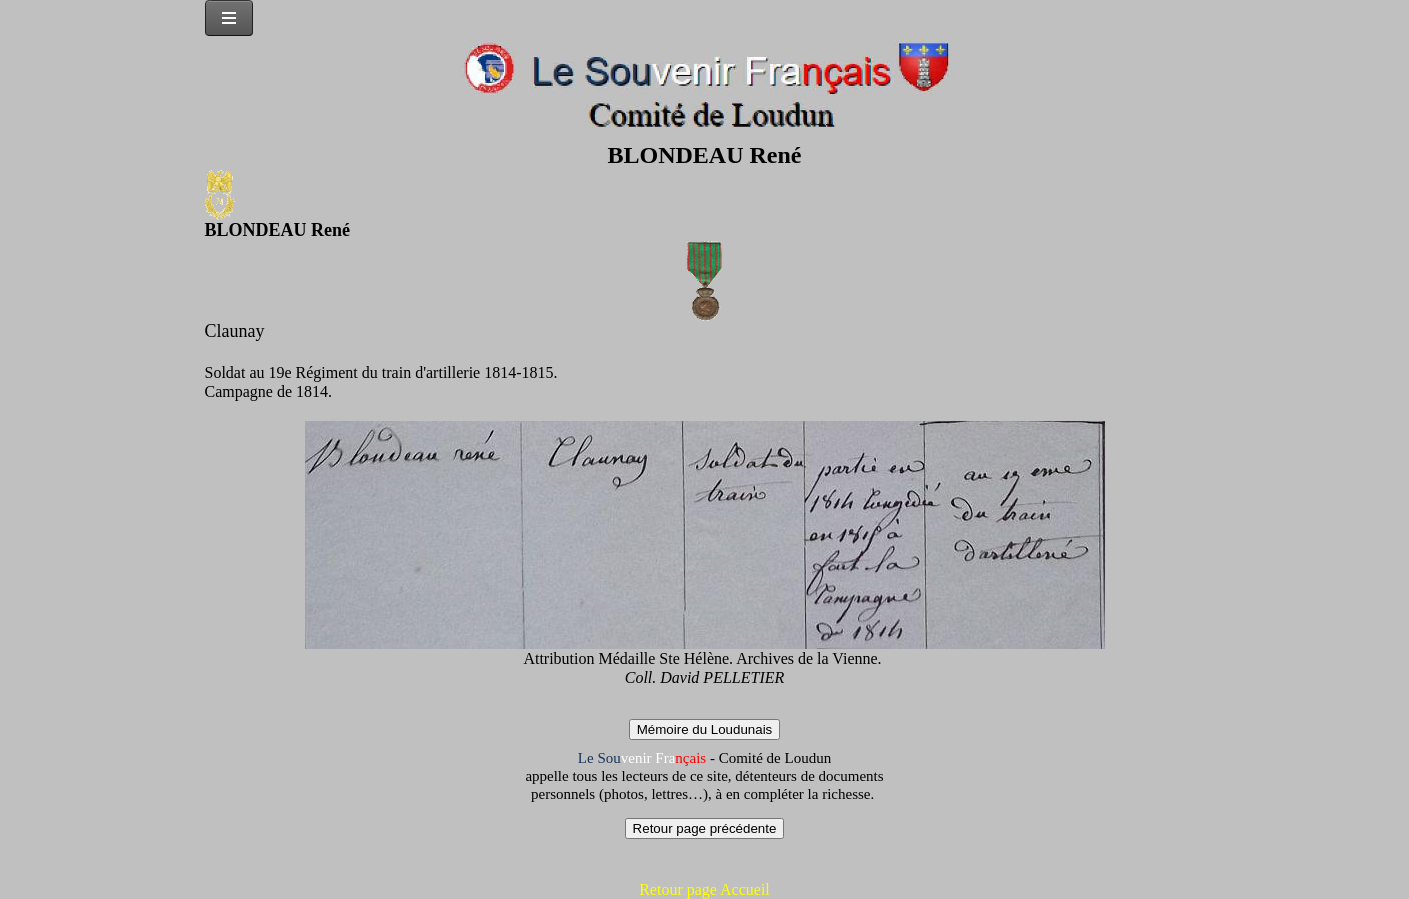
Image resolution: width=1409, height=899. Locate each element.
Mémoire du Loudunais (705, 729)
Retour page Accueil (704, 889)
